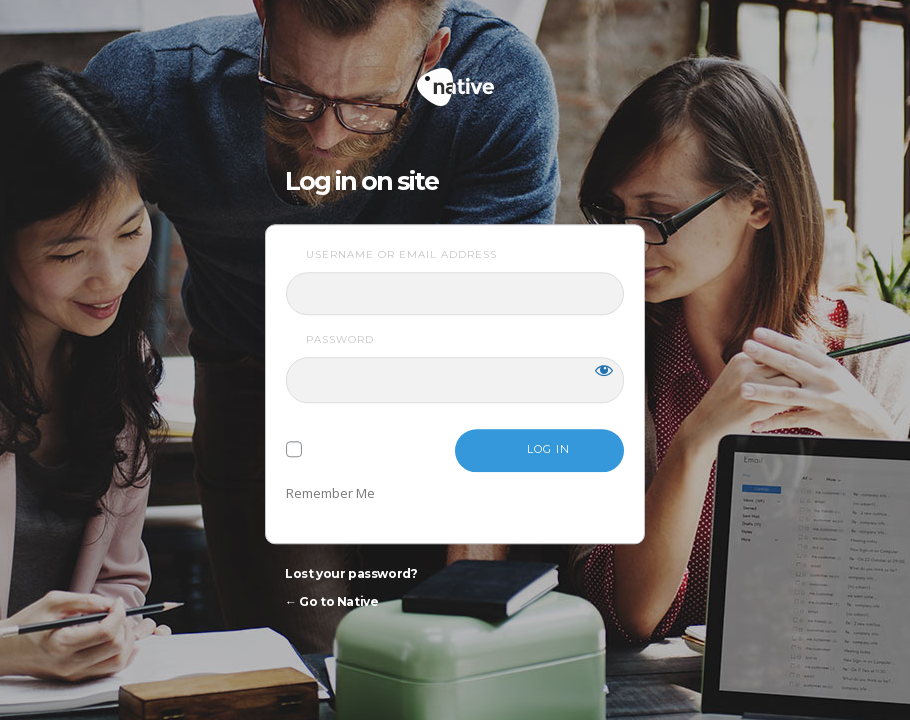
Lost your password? (351, 573)
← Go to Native (331, 601)
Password (340, 339)
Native (531, 78)
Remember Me (330, 493)
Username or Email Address (401, 254)
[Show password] (604, 370)
